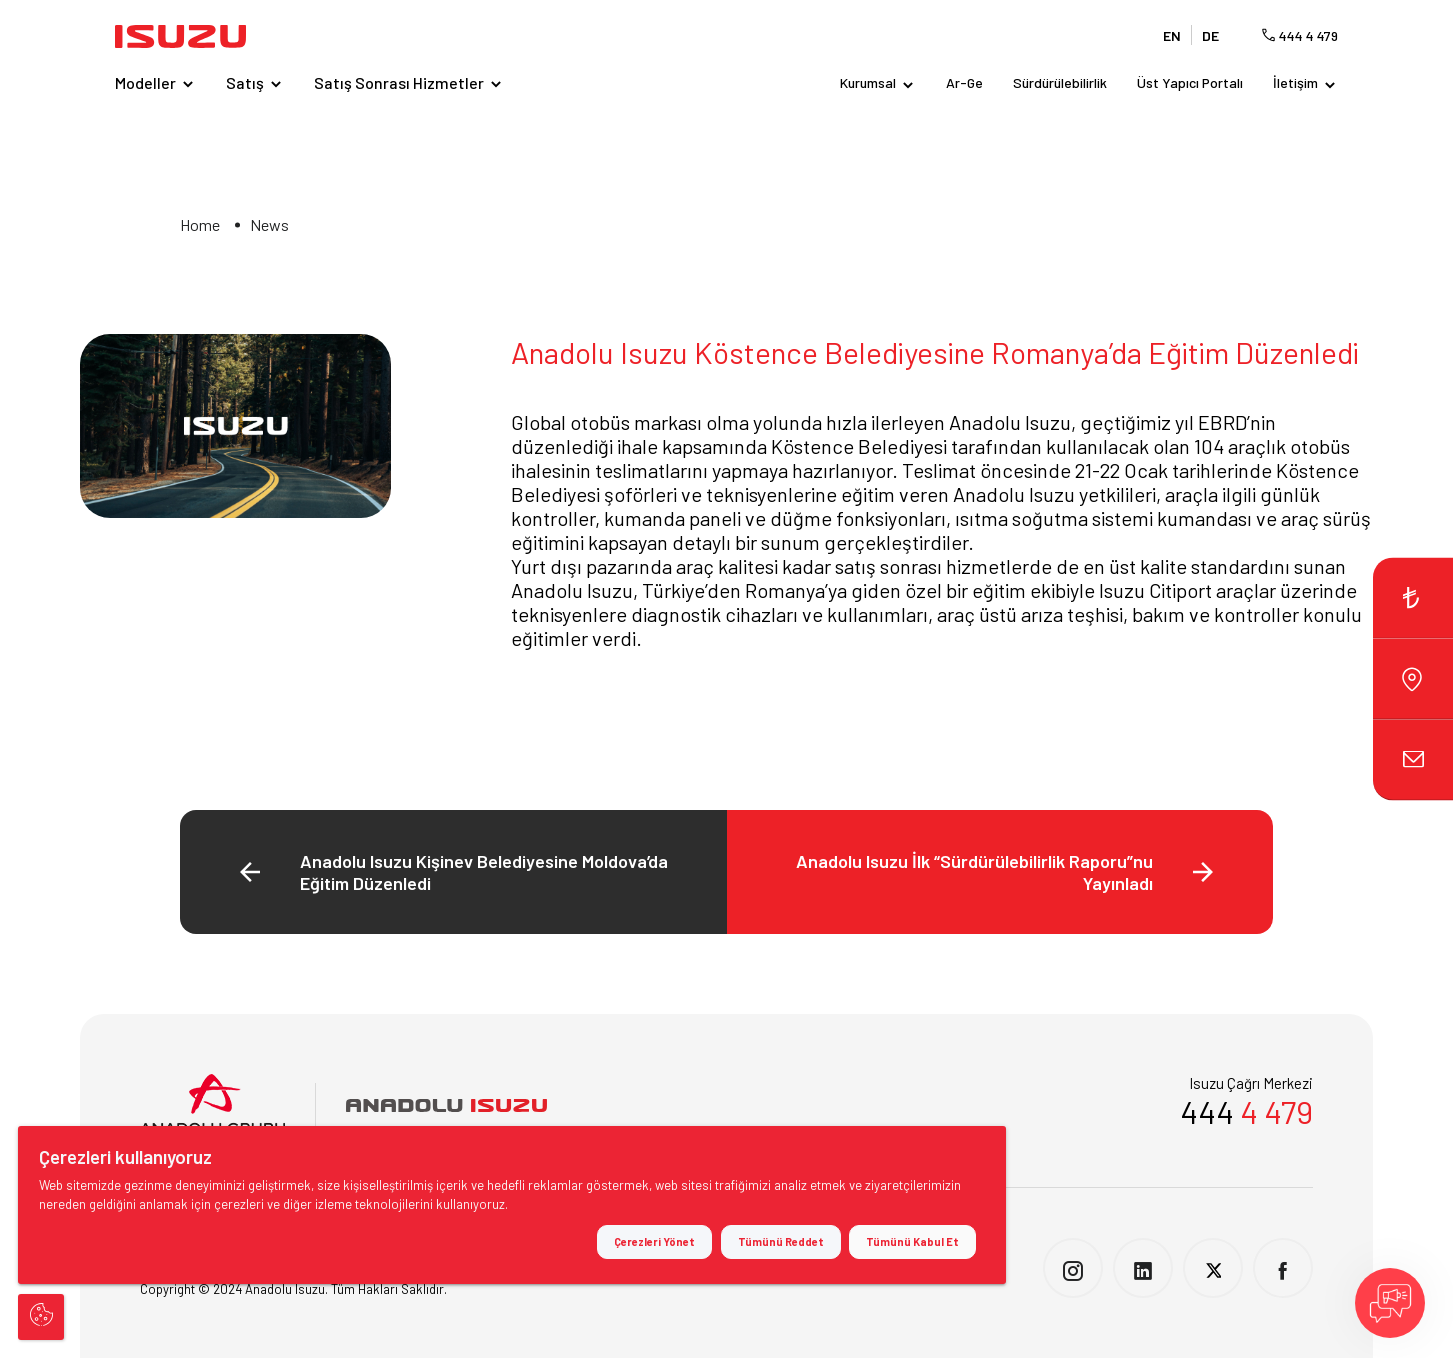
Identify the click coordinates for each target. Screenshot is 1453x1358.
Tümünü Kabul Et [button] (912, 1241)
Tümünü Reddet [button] (781, 1241)
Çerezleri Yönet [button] (654, 1241)
